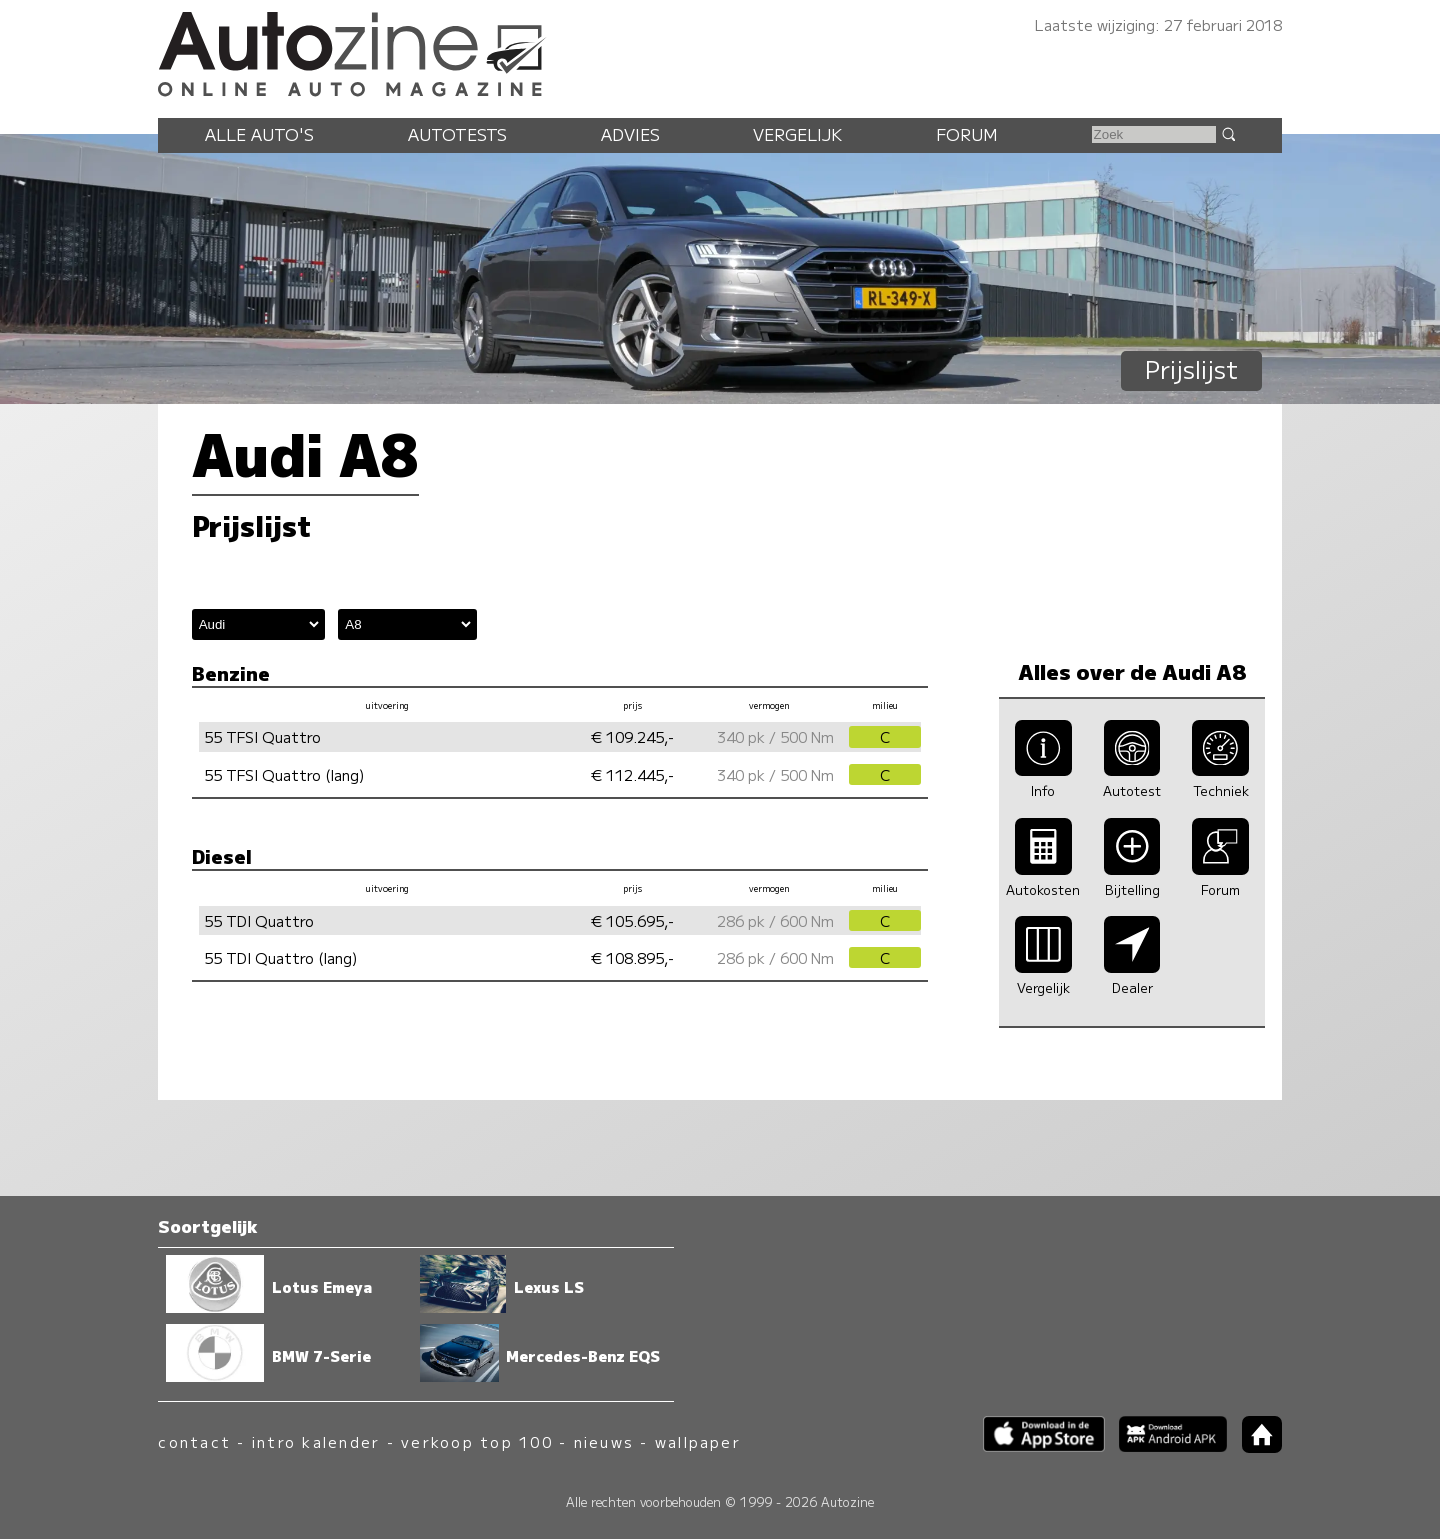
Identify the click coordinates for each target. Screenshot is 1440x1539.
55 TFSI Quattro (262, 736)
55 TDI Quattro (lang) (281, 957)
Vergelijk (797, 134)
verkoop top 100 (477, 1441)
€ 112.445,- (632, 774)
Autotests (457, 134)
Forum (967, 134)
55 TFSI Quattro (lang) (284, 774)
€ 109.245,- (632, 736)
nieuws (604, 1441)
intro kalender (316, 1441)
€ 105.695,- (632, 920)
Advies (630, 134)
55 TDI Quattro (259, 920)
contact (194, 1441)
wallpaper (698, 1441)
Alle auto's (259, 134)
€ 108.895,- (632, 957)
